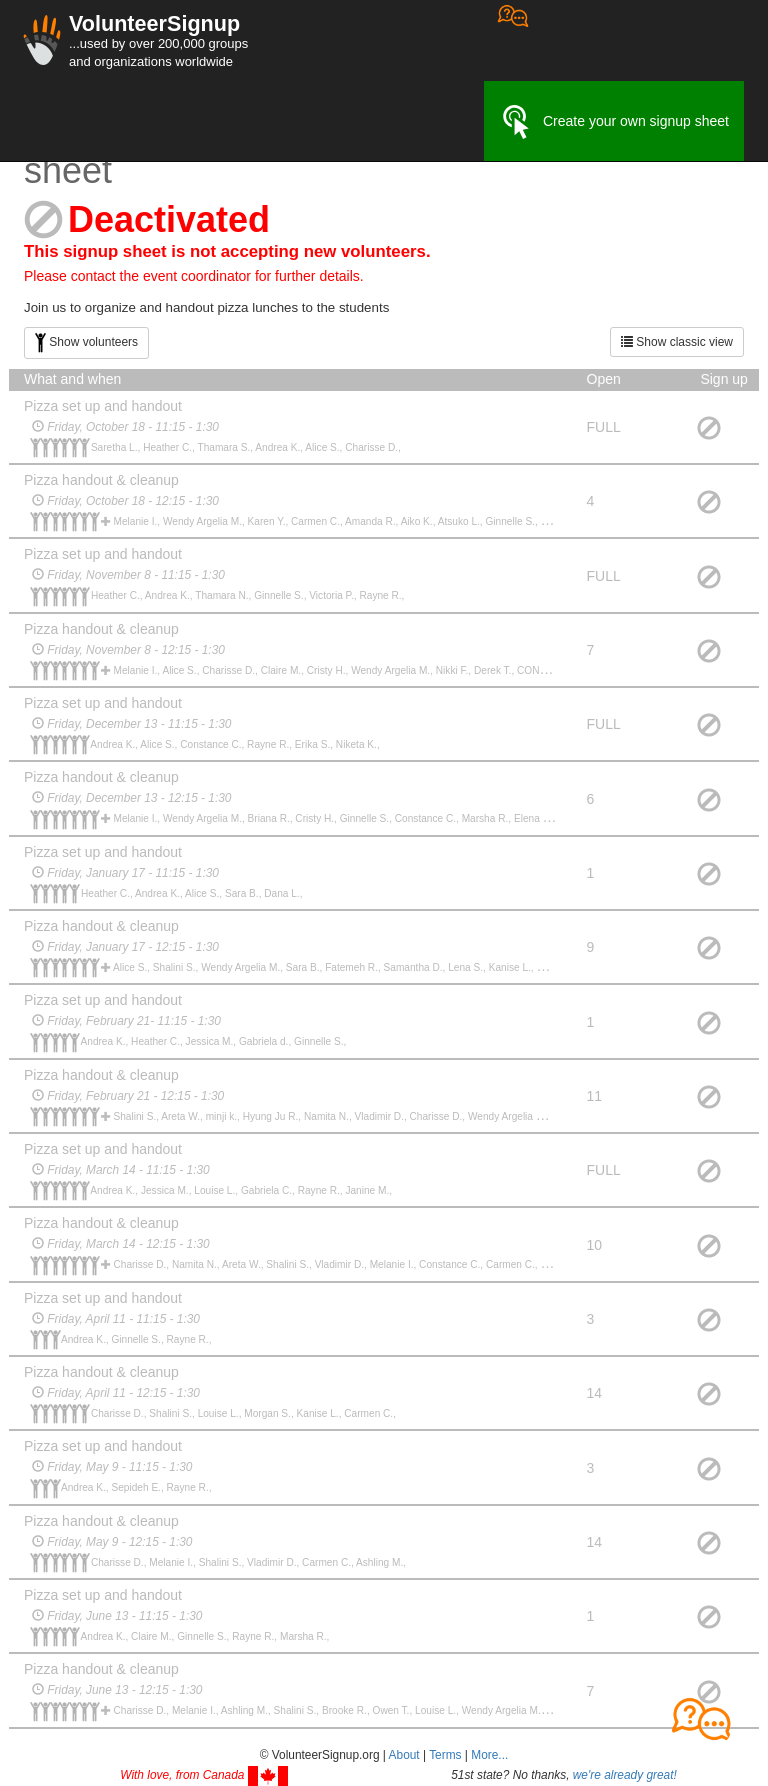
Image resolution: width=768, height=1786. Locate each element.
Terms (445, 1755)
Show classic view (677, 342)
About (404, 1755)
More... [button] (489, 1755)
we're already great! (625, 1775)
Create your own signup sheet (614, 122)
